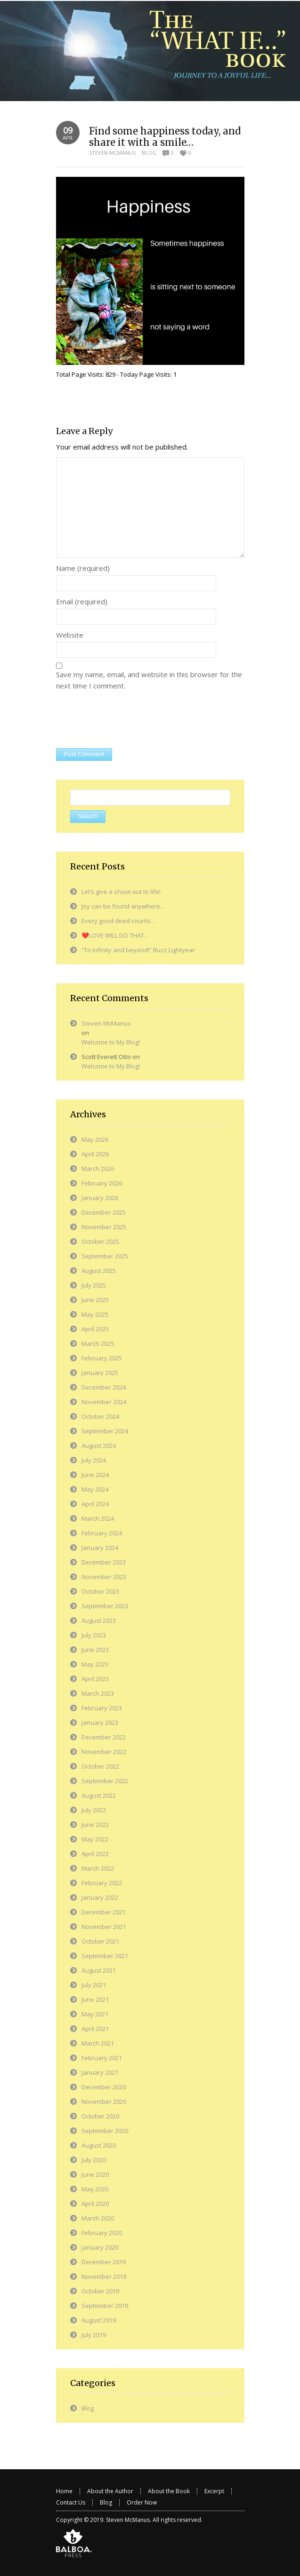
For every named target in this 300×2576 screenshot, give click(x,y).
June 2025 (95, 1300)
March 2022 (97, 1868)
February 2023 (101, 1708)
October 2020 (100, 2116)
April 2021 (95, 2028)
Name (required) (83, 568)
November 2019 (103, 2276)
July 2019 (93, 2335)
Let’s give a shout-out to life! (121, 891)
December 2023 (103, 1562)
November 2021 (103, 1926)
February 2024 (101, 1533)
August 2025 (98, 1270)
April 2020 (95, 2203)
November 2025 (103, 1227)
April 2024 (95, 1504)
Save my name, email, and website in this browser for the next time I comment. (149, 680)
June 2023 (95, 1649)
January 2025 (99, 1372)
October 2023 (100, 1591)
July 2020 (93, 2160)
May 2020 (94, 2189)
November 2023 (103, 1576)
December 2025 (103, 1212)
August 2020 (98, 2145)
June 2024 (95, 1474)
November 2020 (103, 2101)
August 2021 (98, 1970)
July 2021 (93, 1985)
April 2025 (95, 1329)
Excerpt (214, 2491)
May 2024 (94, 1489)
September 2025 (104, 1256)
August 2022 (98, 1795)
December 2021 (103, 1912)
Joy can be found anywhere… (123, 906)
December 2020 (103, 2087)
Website (69, 635)
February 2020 (101, 2232)
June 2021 (95, 1999)
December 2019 (103, 2262)
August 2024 (98, 1445)
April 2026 (95, 1154)
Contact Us (70, 2502)
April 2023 (95, 1679)
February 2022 (101, 1883)
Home (64, 2491)
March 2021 (97, 2043)
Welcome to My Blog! (110, 1042)
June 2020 (95, 2174)
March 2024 (97, 1518)
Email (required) (81, 601)
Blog (149, 152)
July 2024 (93, 1460)
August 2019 (98, 2320)
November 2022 (103, 1751)
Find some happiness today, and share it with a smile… (165, 136)
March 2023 (97, 1693)
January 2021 (99, 2072)
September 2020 (104, 2130)
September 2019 (104, 2305)
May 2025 (94, 1314)
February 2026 (101, 1183)
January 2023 (99, 1722)
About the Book (169, 2491)
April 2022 (95, 1853)
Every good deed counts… (118, 921)
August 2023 (98, 1620)
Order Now (142, 2502)
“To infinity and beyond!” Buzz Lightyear (138, 950)
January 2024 (99, 1547)
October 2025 (100, 1241)
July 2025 (93, 1285)
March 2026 (97, 1168)
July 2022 (93, 1810)
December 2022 (103, 1737)
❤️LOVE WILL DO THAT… (115, 935)
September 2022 (104, 1781)
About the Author (110, 2491)
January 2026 (99, 1197)
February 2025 (101, 1358)
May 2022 (94, 1839)
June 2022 (95, 1824)
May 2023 (94, 1664)
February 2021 (101, 2058)
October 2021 (100, 1941)
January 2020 (99, 2247)
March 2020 (97, 2218)
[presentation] (127, 720)
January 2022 (99, 1897)
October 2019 (100, 2291)
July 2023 (93, 1635)
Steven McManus (112, 152)
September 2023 (104, 1606)
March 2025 (97, 1343)
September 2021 (104, 1956)
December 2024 (103, 1387)
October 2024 (100, 1416)
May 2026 (94, 1139)
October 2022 (100, 1766)
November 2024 (103, 1402)
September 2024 (104, 1431)
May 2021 (94, 2014)
